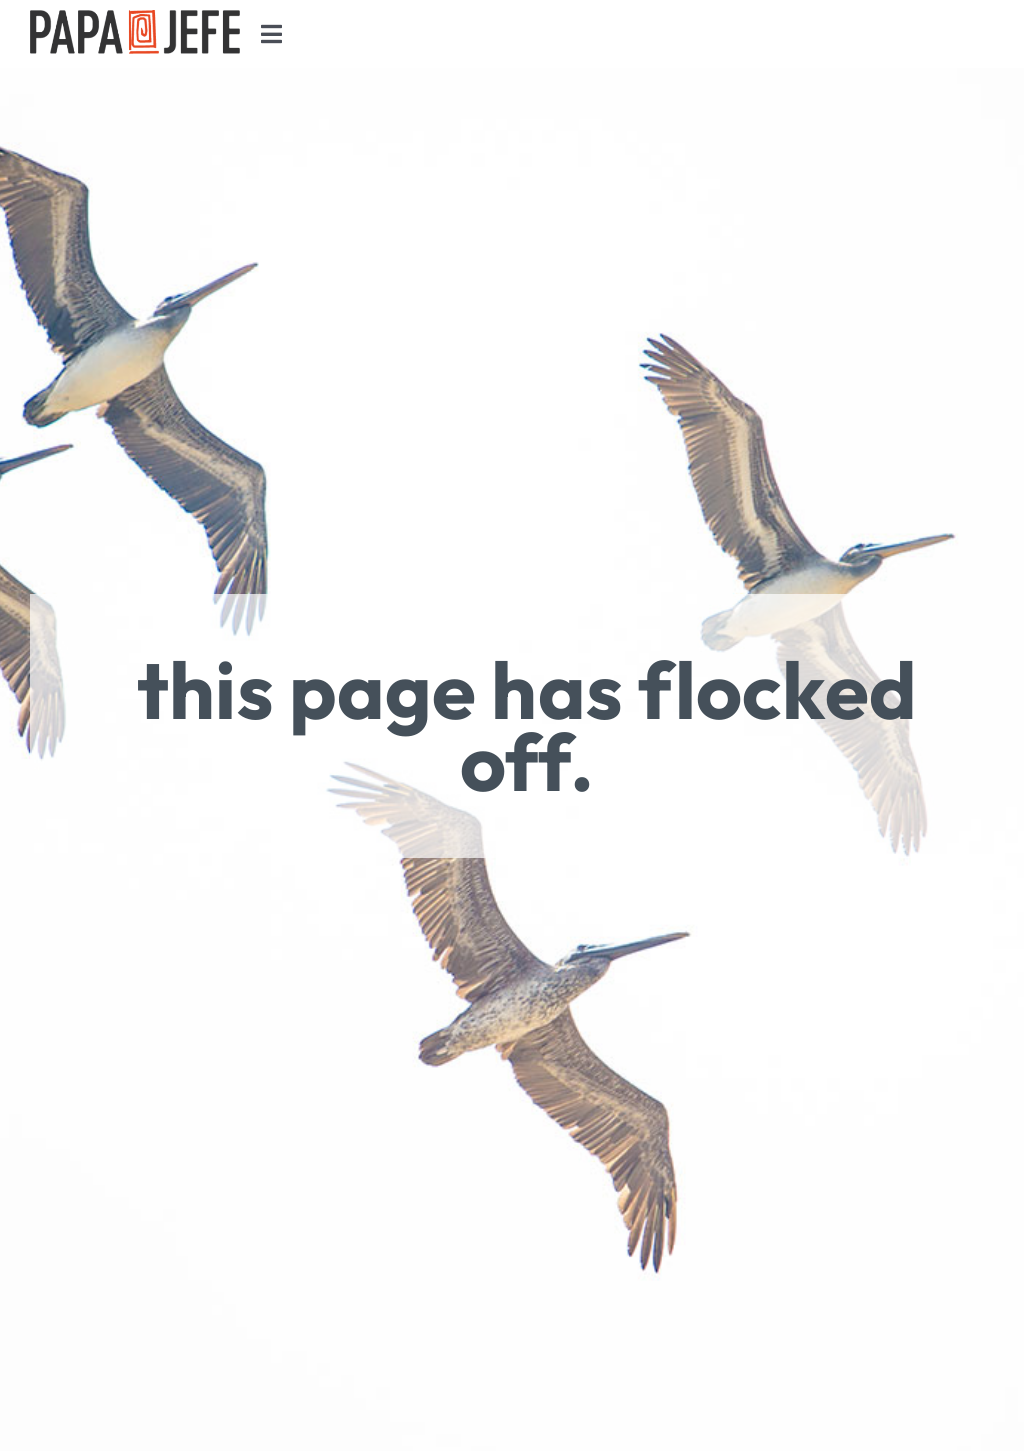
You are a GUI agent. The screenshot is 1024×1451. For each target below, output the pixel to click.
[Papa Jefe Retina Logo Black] (135, 19)
